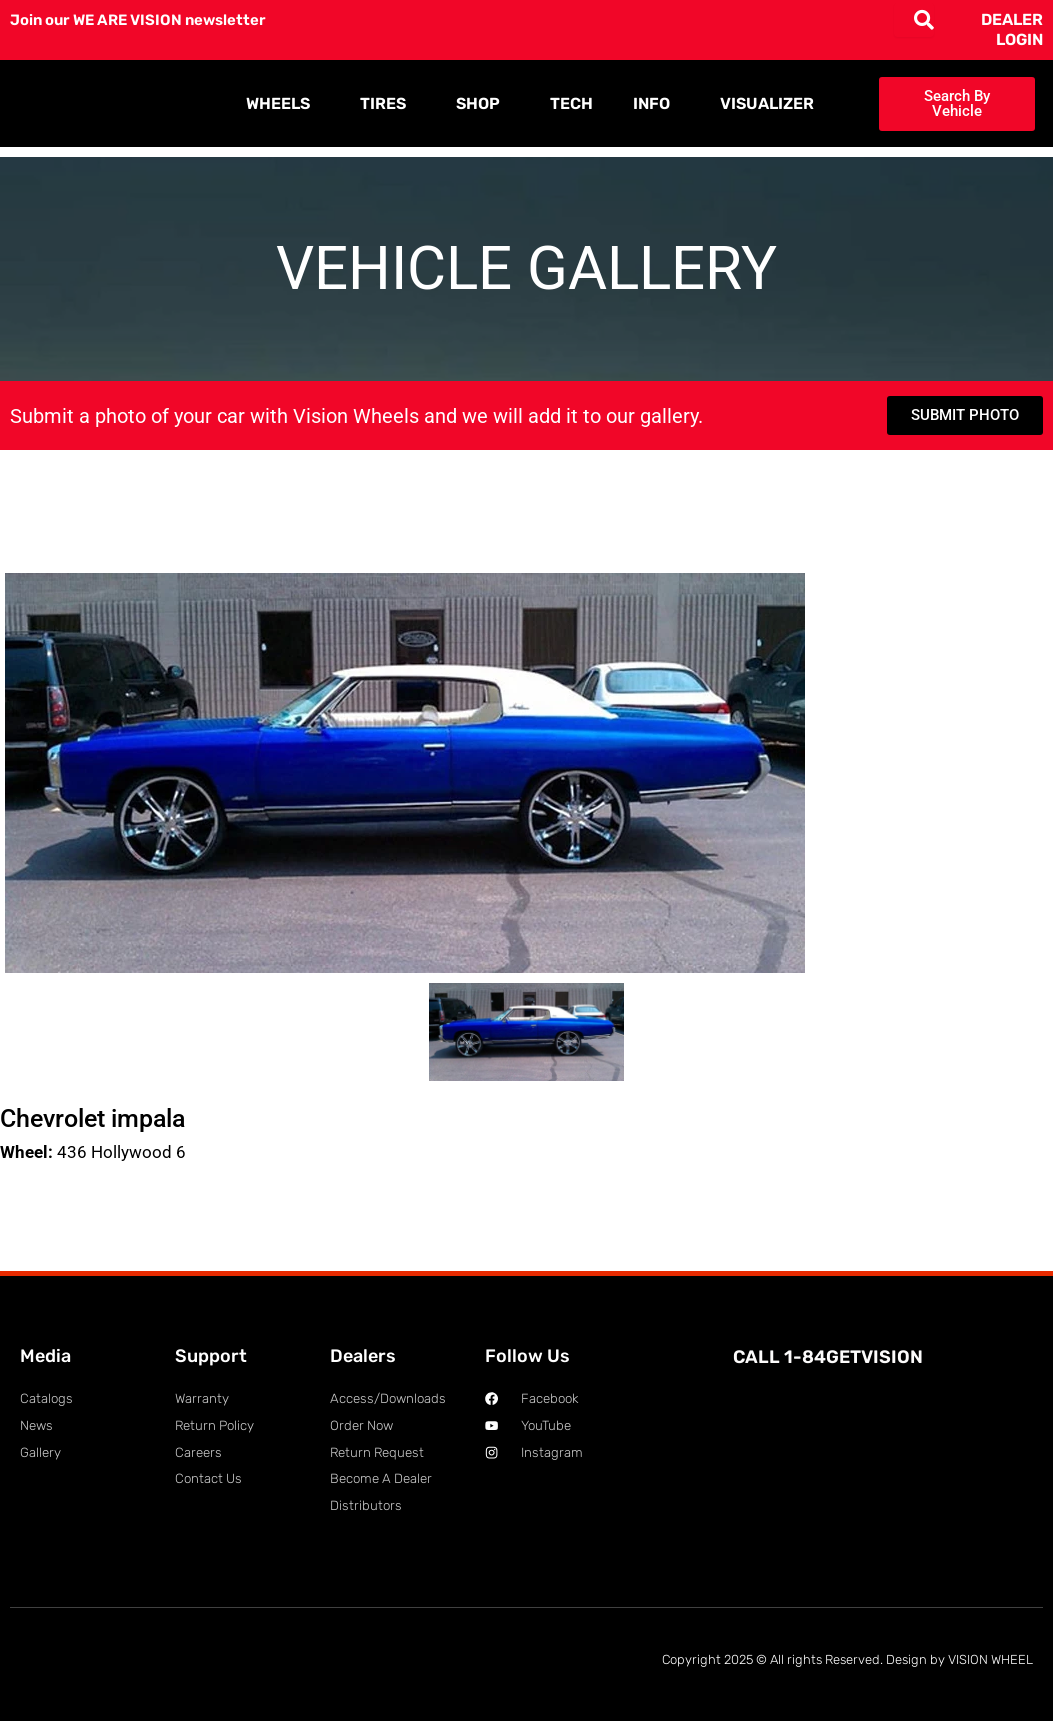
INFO (656, 104)
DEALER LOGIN (1012, 29)
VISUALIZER (767, 103)
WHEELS (283, 104)
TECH (571, 103)
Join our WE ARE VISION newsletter (147, 19)
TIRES (388, 104)
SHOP (483, 104)
